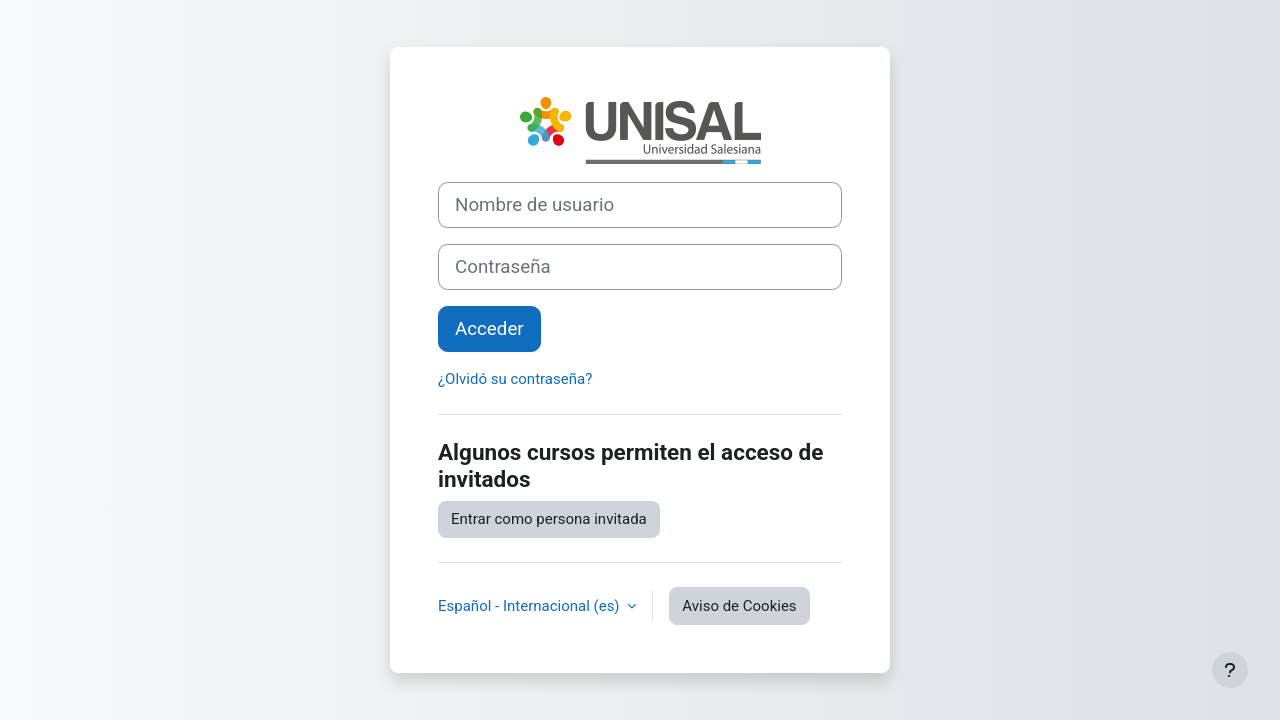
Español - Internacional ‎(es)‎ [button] (530, 606)
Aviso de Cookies (739, 606)
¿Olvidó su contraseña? (515, 379)
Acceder (489, 329)
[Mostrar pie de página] (1230, 670)
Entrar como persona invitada (549, 519)
